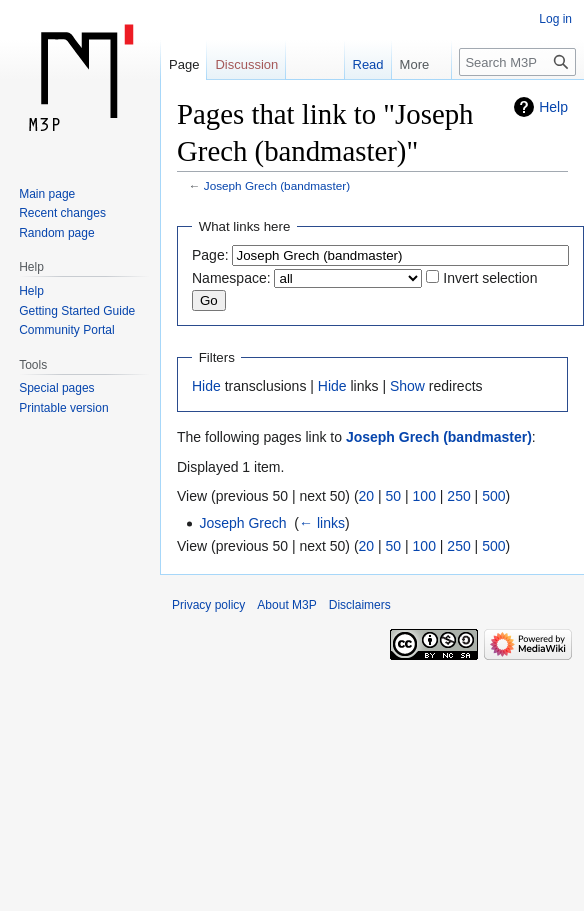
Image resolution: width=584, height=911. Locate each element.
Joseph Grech (242, 523)
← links (322, 523)
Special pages (56, 388)
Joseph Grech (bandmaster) (277, 185)
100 (424, 496)
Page (184, 64)
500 (493, 496)
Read (358, 64)
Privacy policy (208, 605)
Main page (47, 194)
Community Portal (66, 330)
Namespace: (231, 278)
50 (394, 496)
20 (367, 496)
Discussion (246, 64)
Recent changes (62, 213)
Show (407, 386)
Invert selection (490, 278)
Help (553, 107)
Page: (210, 255)
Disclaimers (360, 605)
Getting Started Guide (77, 311)
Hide (206, 386)
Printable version (63, 408)
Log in (555, 19)
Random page (56, 233)
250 (458, 496)
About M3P (286, 605)
